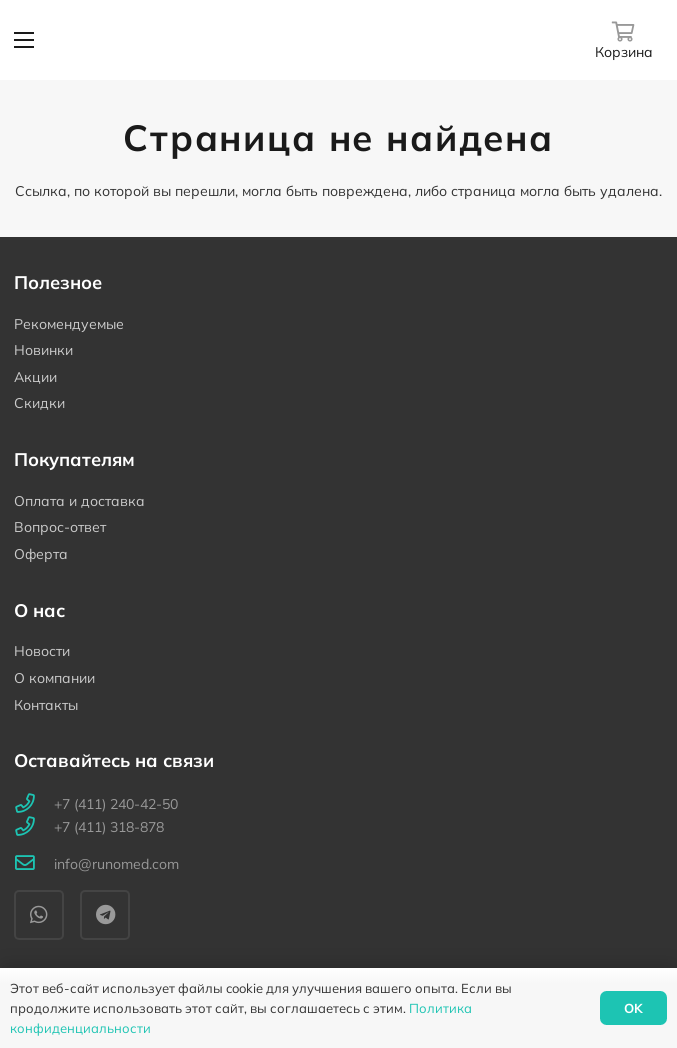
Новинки (43, 350)
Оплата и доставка (79, 501)
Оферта (41, 554)
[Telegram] (105, 915)
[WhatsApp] (39, 915)
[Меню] (24, 40)
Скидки (39, 403)
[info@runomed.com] (34, 864)
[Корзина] (623, 39)
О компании (54, 678)
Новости (42, 651)
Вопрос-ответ (60, 527)
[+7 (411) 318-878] (34, 827)
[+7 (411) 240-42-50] (34, 804)
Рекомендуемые (69, 324)
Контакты (46, 705)
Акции (35, 377)
